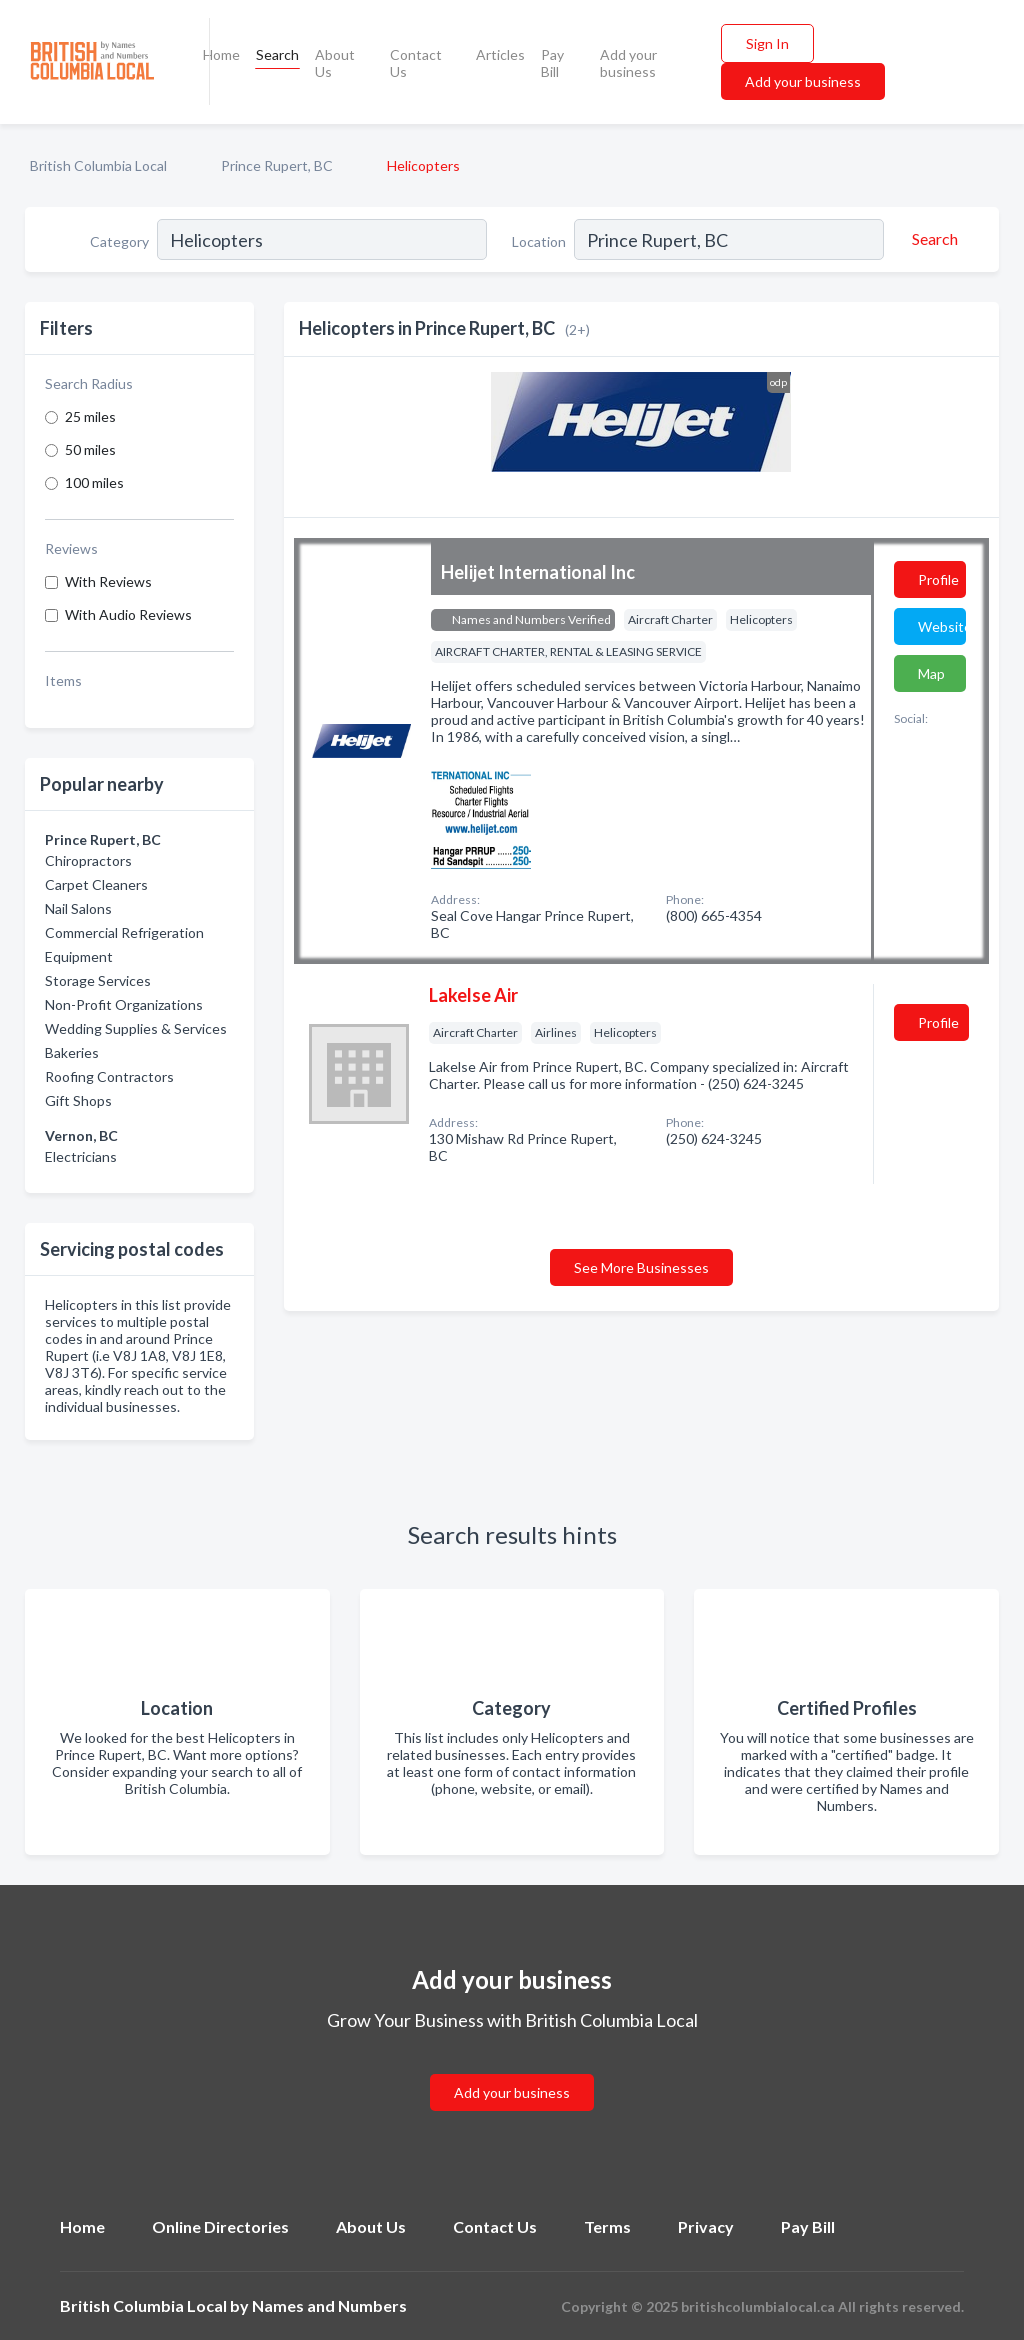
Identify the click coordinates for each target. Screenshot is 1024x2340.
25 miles (90, 416)
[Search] (932, 239)
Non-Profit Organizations (124, 1004)
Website (942, 626)
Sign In (767, 43)
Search (277, 54)
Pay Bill (552, 63)
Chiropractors (88, 860)
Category (119, 241)
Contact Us (416, 63)
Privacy (706, 2226)
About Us (335, 63)
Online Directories (220, 2226)
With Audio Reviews (128, 614)
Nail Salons (78, 908)
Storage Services (98, 980)
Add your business (628, 63)
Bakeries (72, 1052)
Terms (607, 2226)
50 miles (90, 449)
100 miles (94, 482)
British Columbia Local (98, 165)
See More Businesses (641, 1267)
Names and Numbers (329, 2305)
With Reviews (108, 581)
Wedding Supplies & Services (136, 1028)
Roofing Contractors (109, 1076)
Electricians (81, 1156)
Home (221, 54)
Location (539, 241)
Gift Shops (78, 1100)
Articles (500, 54)
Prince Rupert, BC (277, 165)
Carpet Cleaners (96, 884)
